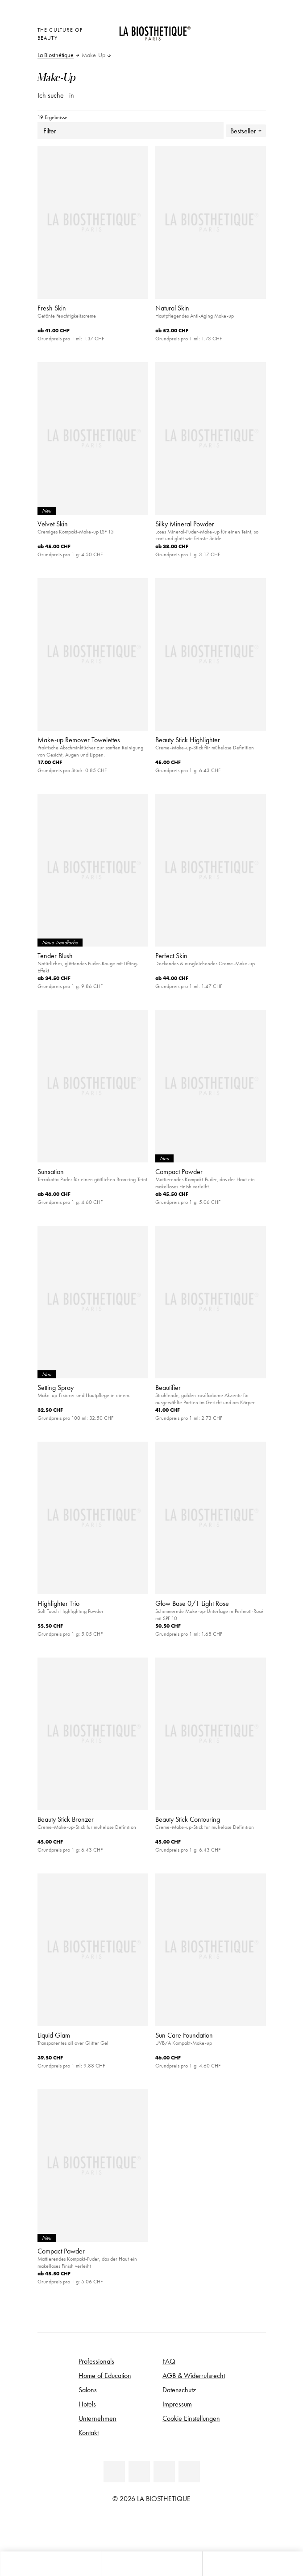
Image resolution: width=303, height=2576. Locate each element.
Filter (130, 130)
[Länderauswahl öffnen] (215, 28)
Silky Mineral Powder (184, 523)
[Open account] (238, 28)
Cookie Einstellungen (191, 2418)
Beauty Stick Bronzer (65, 1819)
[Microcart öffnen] (215, 40)
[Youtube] (164, 2471)
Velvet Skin (52, 523)
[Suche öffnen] (252, 2563)
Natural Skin (172, 307)
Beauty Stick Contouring (187, 1819)
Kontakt (89, 2432)
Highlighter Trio (58, 1603)
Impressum (177, 2403)
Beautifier (168, 1387)
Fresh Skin (51, 307)
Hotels (87, 2403)
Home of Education (105, 2375)
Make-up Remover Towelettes (78, 739)
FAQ (168, 2361)
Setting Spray (55, 1387)
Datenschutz (179, 2389)
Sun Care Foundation (184, 2034)
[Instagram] (189, 2471)
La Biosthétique (55, 55)
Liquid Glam (53, 2034)
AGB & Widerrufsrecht (193, 2375)
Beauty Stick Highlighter (187, 739)
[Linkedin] (114, 2471)
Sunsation (50, 1171)
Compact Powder (179, 1171)
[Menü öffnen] (151, 2563)
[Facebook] (139, 2471)
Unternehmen (97, 2418)
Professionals (96, 2361)
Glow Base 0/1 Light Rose (192, 1603)
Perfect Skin (171, 955)
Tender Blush (55, 955)
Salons (88, 2389)
